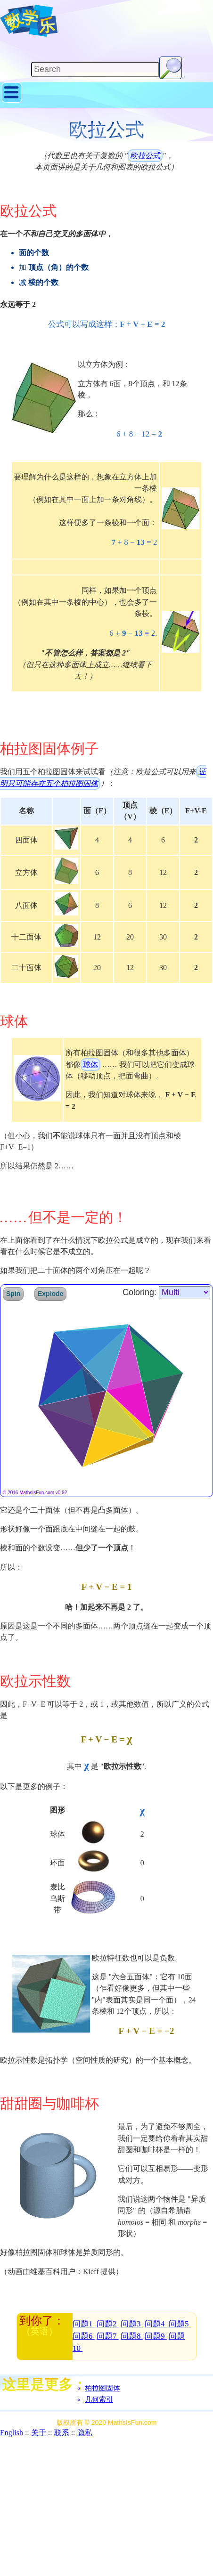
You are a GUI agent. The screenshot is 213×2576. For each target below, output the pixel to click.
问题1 (84, 2323)
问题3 (132, 2323)
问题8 (132, 2336)
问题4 (156, 2323)
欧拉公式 (145, 156)
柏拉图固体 (102, 2388)
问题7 (108, 2336)
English (11, 2433)
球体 (90, 1065)
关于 (38, 2433)
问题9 (156, 2336)
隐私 (84, 2433)
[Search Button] (170, 68)
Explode (50, 1293)
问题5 (180, 2323)
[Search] (95, 69)
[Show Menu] (12, 101)
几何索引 (99, 2399)
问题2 (108, 2323)
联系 (61, 2433)
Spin (13, 1293)
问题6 (84, 2336)
